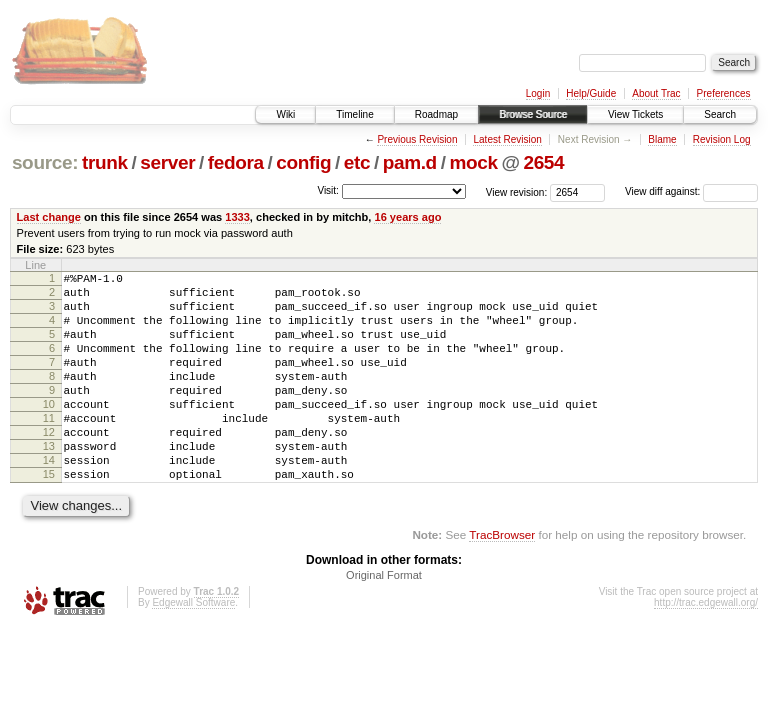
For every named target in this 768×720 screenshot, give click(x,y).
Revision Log (722, 139)
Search (720, 114)
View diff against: (691, 191)
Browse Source (533, 114)
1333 (237, 217)
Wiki (285, 114)
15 (49, 516)
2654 (543, 162)
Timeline (354, 114)
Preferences (724, 93)
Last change (49, 217)
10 (49, 431)
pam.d (410, 162)
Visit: (328, 190)
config (303, 162)
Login (538, 93)
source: (45, 162)
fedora (236, 162)
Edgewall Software (193, 647)
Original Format (384, 620)
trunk (105, 162)
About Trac (656, 93)
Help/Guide (591, 93)
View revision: (517, 191)
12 (49, 465)
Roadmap (436, 114)
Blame (662, 139)
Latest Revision (507, 139)
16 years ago (407, 217)
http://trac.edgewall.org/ (706, 647)
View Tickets (635, 114)
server (167, 162)
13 (49, 482)
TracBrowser (502, 579)
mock (473, 162)
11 (49, 448)
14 (49, 499)
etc (357, 162)
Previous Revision (417, 139)
